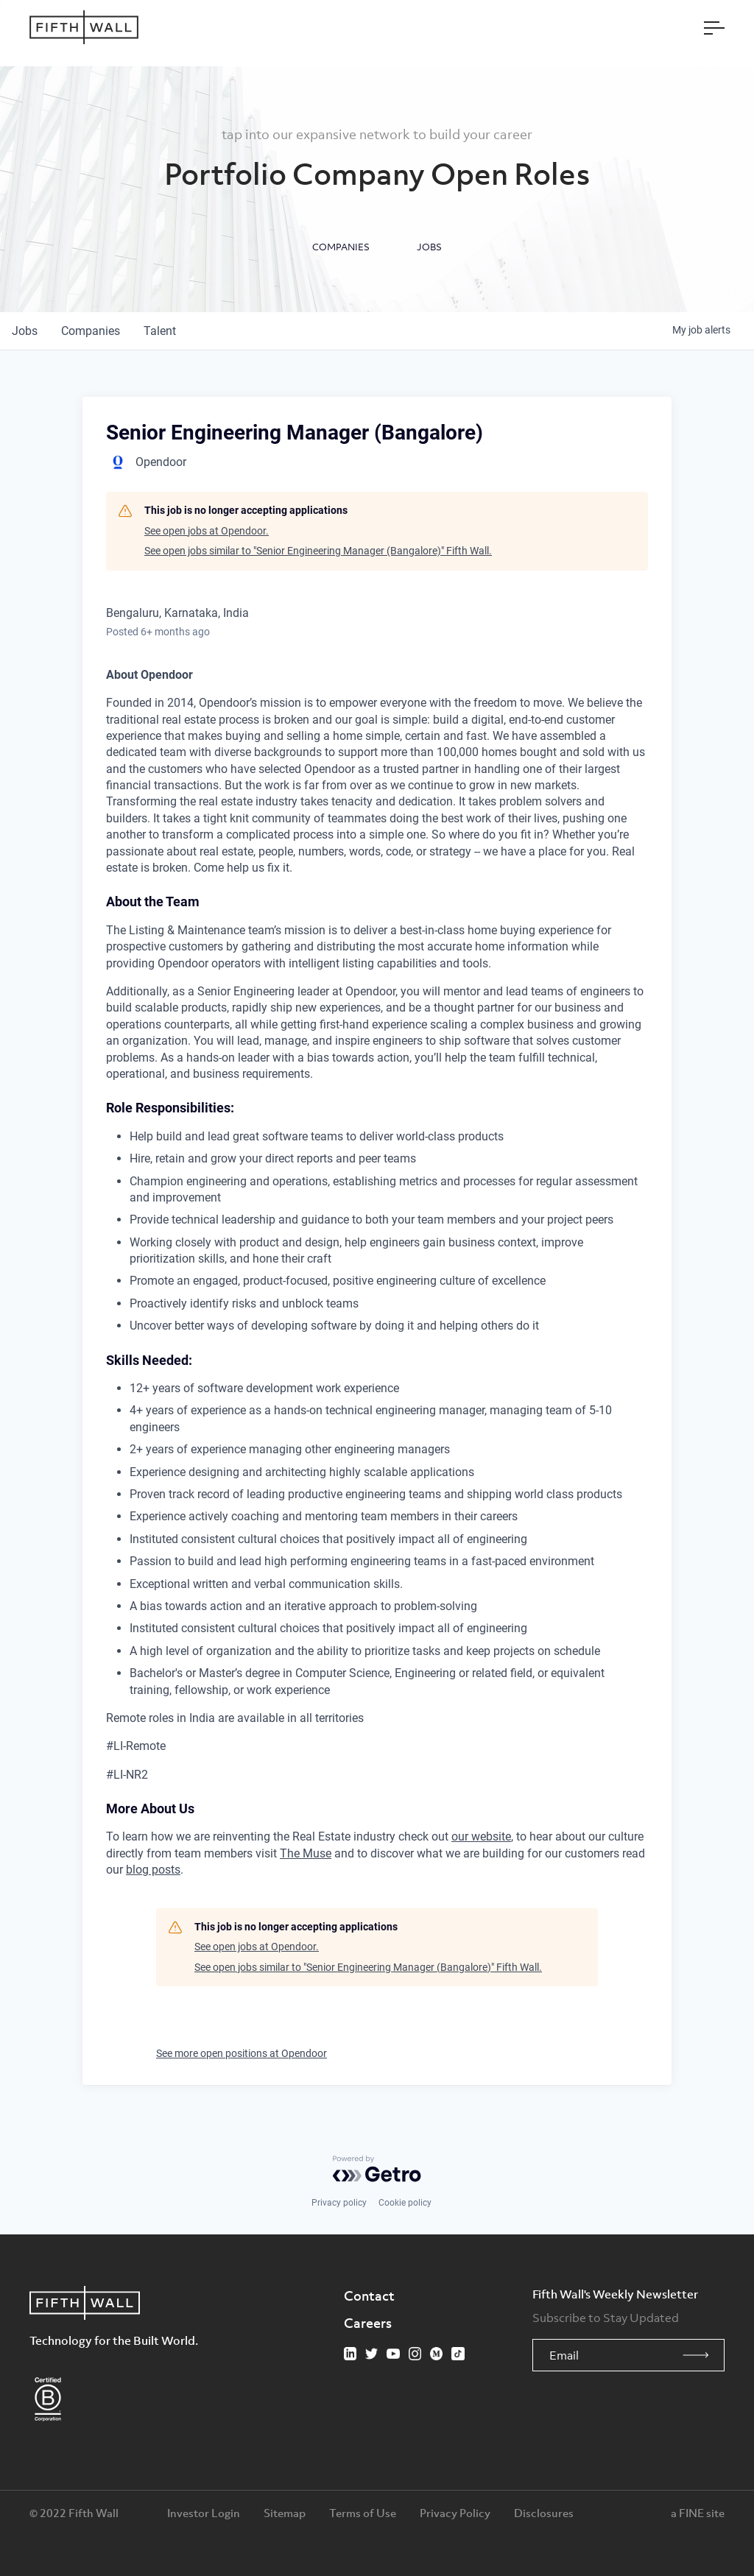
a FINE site (698, 2512)
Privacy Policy (455, 2512)
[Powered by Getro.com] (377, 2169)
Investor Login (203, 2512)
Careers (368, 2323)
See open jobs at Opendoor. (206, 531)
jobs (25, 331)
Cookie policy (404, 2203)
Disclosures (544, 2512)
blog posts (153, 1870)
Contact (369, 2295)
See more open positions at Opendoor (241, 2053)
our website (481, 1836)
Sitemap (285, 2512)
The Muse (305, 1853)
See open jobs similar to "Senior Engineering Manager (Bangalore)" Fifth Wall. (318, 551)
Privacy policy (339, 2203)
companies (90, 331)
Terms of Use (362, 2512)
